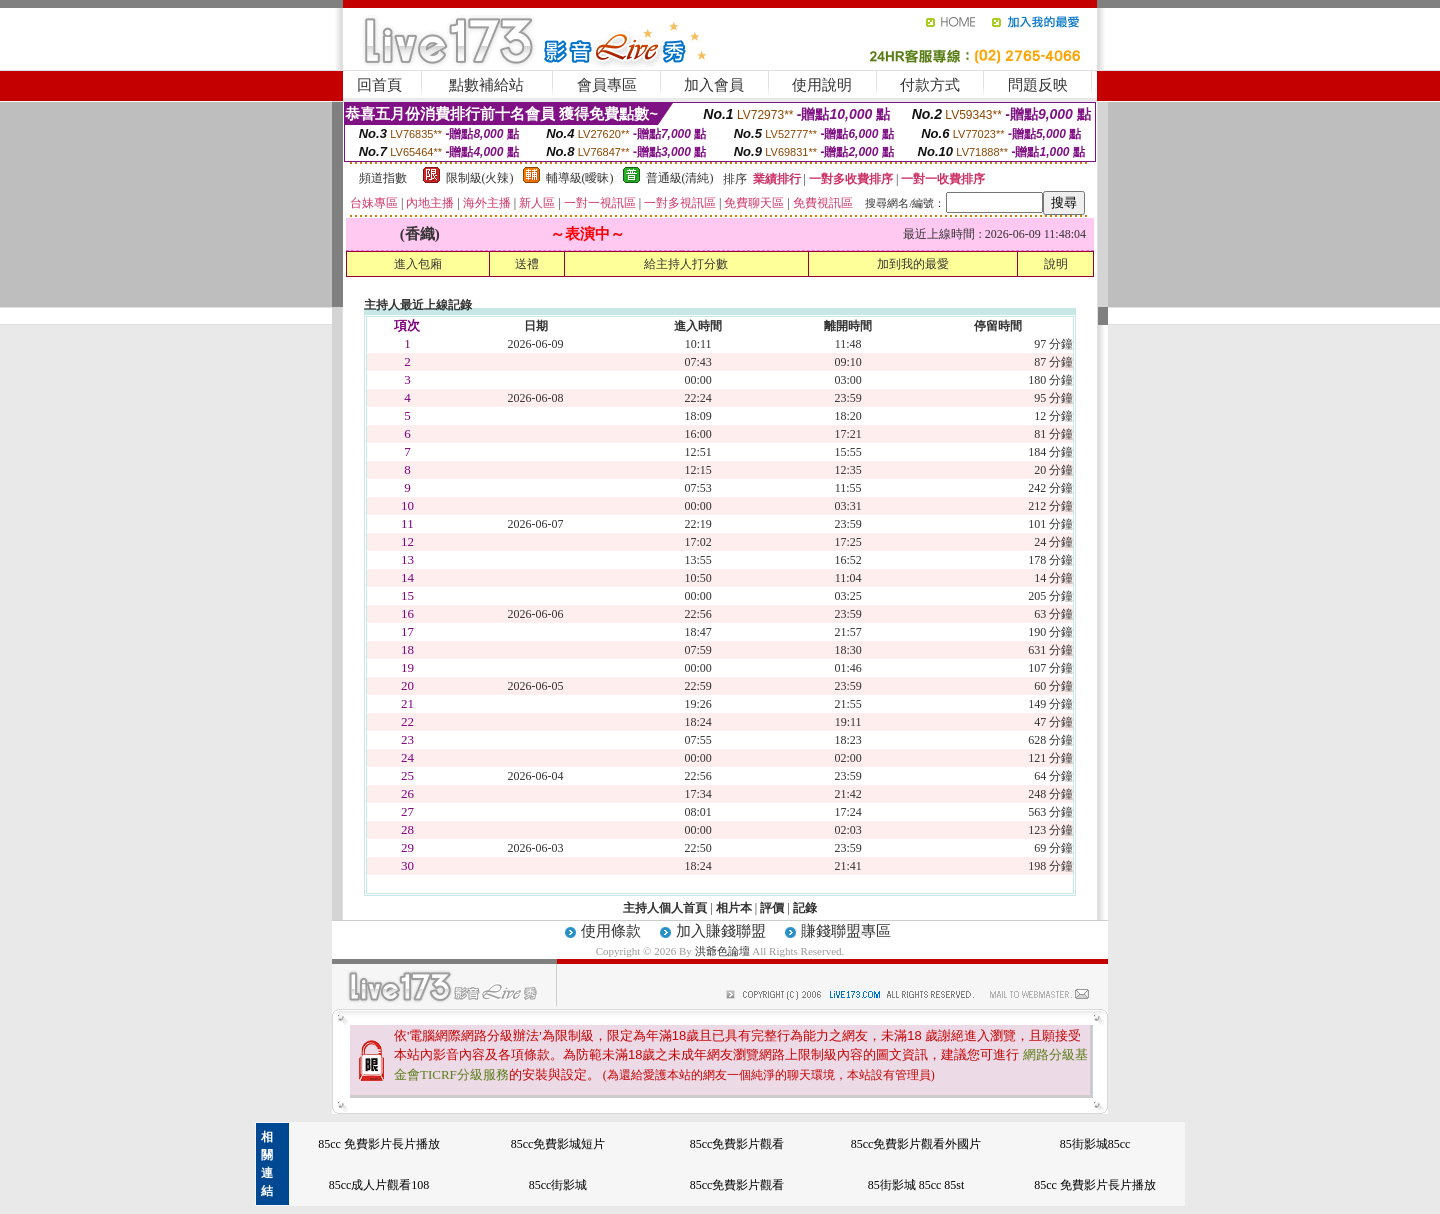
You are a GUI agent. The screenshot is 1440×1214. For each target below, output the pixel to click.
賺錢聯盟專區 (846, 931)
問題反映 (1038, 85)
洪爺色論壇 (724, 951)
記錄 (805, 908)
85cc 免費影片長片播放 (379, 1144)
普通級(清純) (680, 178)
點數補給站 (486, 85)
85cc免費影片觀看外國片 (916, 1144)
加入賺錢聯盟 (721, 931)
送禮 (527, 264)
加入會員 (714, 85)
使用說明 (822, 85)
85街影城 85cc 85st (916, 1185)
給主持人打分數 (686, 264)
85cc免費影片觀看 (737, 1144)
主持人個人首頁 (665, 908)
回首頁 (379, 85)
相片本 (734, 908)
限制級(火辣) (480, 178)
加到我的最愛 (913, 264)
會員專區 (607, 85)
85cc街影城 (558, 1185)
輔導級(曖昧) (580, 178)
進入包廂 (418, 264)
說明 (1056, 264)
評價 (772, 908)
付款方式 (930, 85)
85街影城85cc (1095, 1144)
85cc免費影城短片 (558, 1144)
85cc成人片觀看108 (379, 1185)
